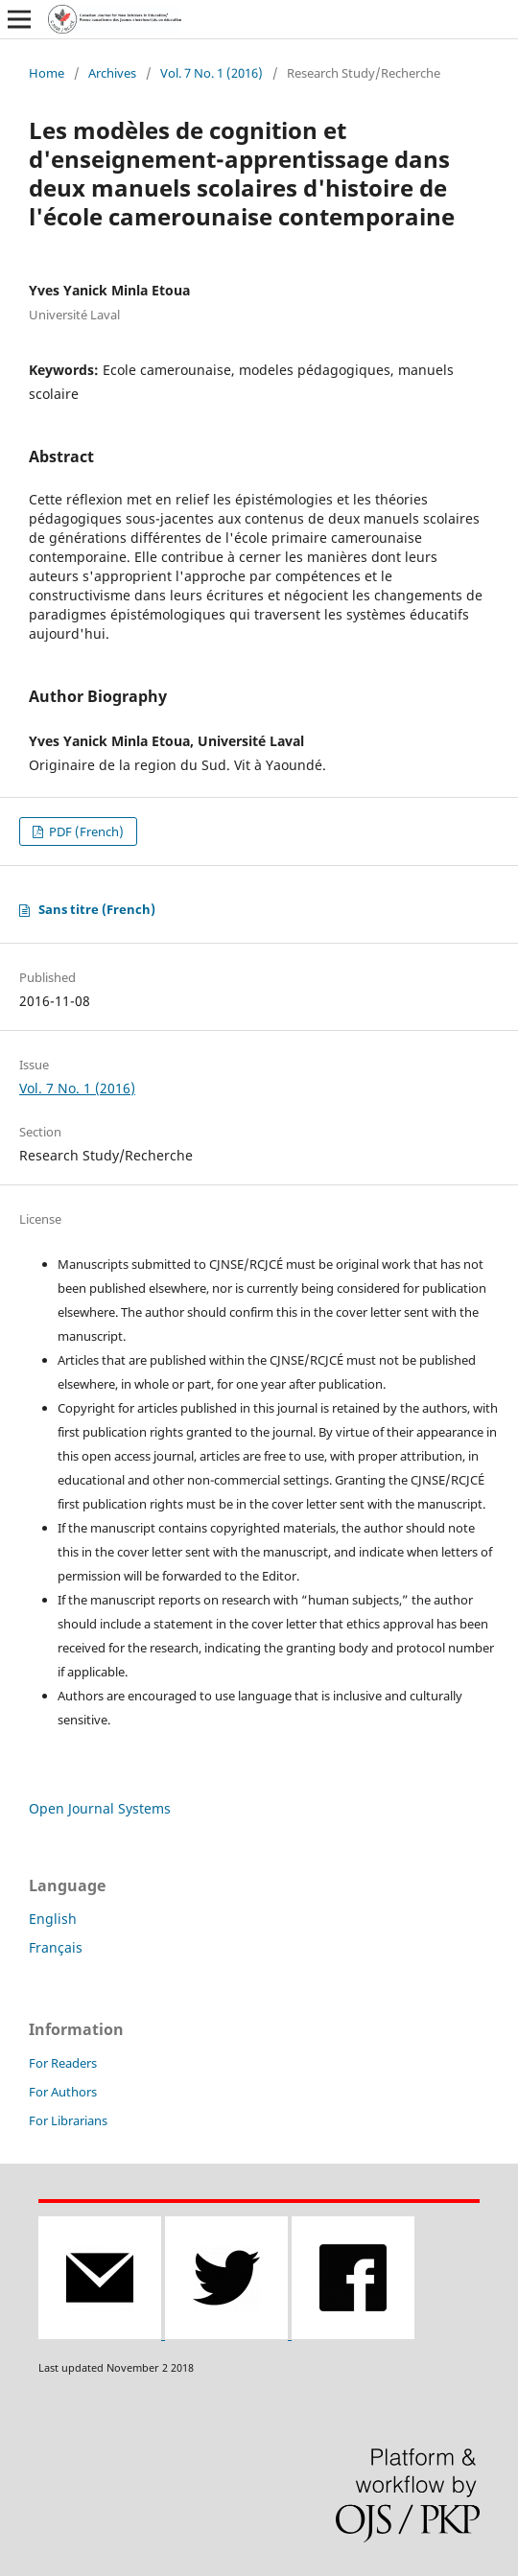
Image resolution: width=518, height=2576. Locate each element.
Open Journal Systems (100, 1808)
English (53, 1918)
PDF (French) (85, 831)
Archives (112, 73)
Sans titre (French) (96, 909)
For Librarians (68, 2120)
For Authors (63, 2091)
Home (46, 73)
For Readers (63, 2063)
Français (55, 1947)
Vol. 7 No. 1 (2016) (211, 73)
